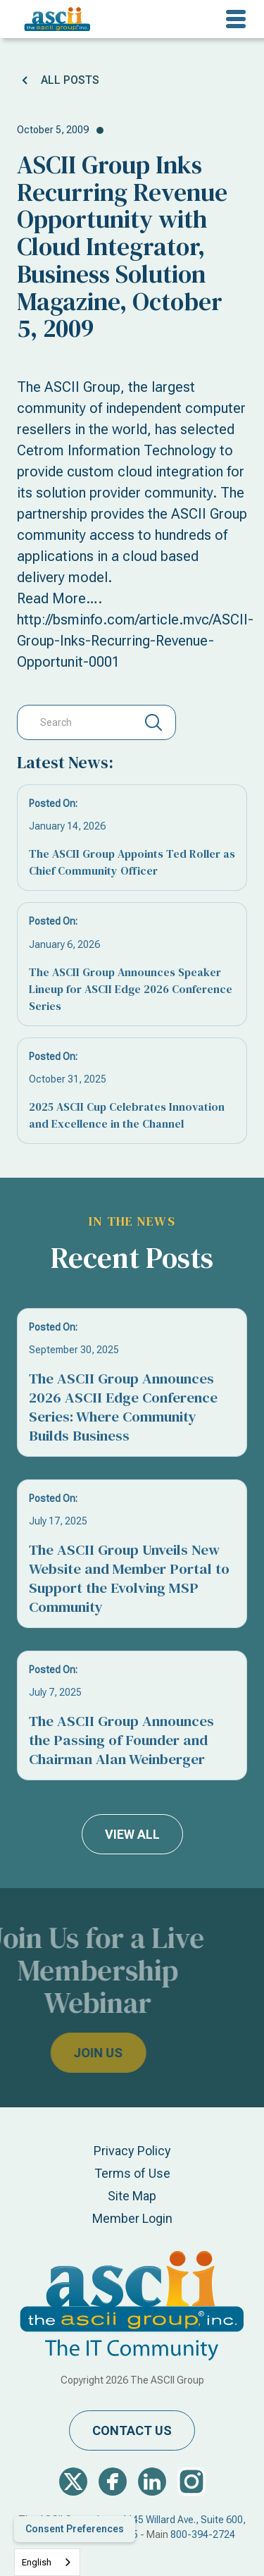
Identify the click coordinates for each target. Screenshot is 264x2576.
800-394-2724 (202, 2534)
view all (132, 1834)
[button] (236, 19)
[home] (54, 19)
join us (70, 2053)
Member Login (132, 2218)
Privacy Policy (132, 2150)
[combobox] (47, 2562)
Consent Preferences (74, 2528)
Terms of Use (132, 2173)
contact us (132, 2430)
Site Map (132, 2195)
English (36, 2562)
